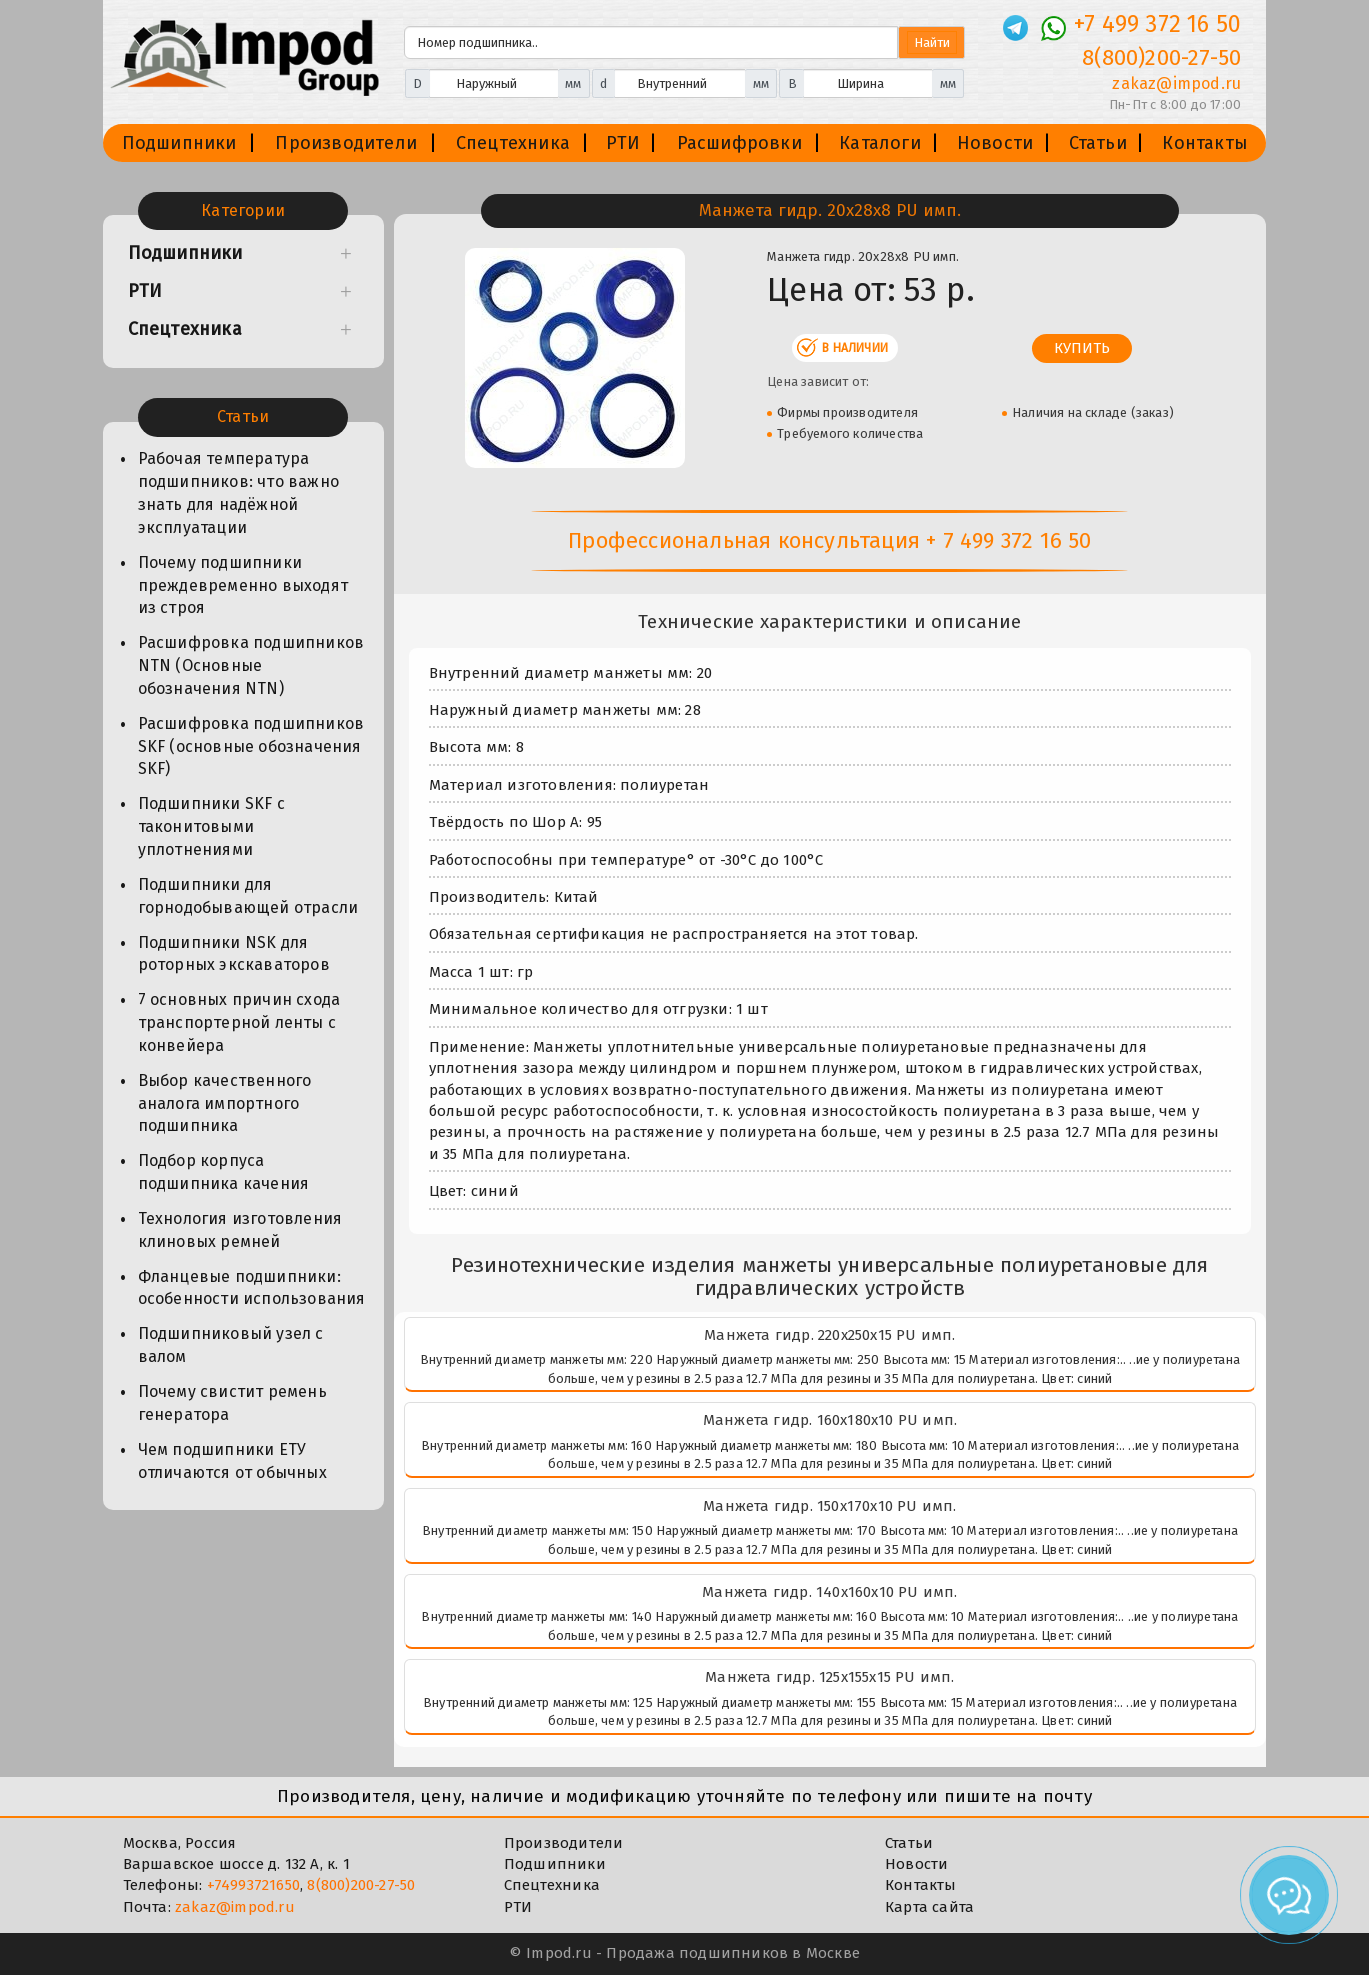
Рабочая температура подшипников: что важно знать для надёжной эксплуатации (238, 493)
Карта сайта (929, 1907)
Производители (346, 143)
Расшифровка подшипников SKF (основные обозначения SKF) (251, 746)
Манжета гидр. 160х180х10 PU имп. (830, 1420)
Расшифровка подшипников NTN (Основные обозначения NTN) (251, 665)
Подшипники (179, 143)
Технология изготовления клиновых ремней (240, 1230)
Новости (995, 143)
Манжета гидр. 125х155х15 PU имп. (829, 1677)
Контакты (1205, 143)
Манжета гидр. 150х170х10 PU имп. (829, 1506)
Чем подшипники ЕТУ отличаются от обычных (232, 1461)
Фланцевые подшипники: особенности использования (252, 1288)
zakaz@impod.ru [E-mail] (1176, 83)
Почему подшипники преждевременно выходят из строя (243, 585)
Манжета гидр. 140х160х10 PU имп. (829, 1592)
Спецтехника (513, 143)
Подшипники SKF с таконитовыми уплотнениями (211, 826)
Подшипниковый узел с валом (231, 1345)
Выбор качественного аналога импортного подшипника (225, 1103)
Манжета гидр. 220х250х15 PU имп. (829, 1335)
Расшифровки (739, 143)
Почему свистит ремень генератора (232, 1403)
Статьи (1098, 143)
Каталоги (880, 143)
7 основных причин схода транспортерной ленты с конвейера (239, 1022)
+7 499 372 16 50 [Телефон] (1157, 24)
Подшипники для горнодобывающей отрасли (248, 896)
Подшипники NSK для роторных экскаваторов (234, 954)
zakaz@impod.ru (235, 1907)
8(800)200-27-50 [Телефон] (1161, 57)
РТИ (623, 143)
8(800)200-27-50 (361, 1885)
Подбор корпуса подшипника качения (224, 1172)
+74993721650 (253, 1885)
